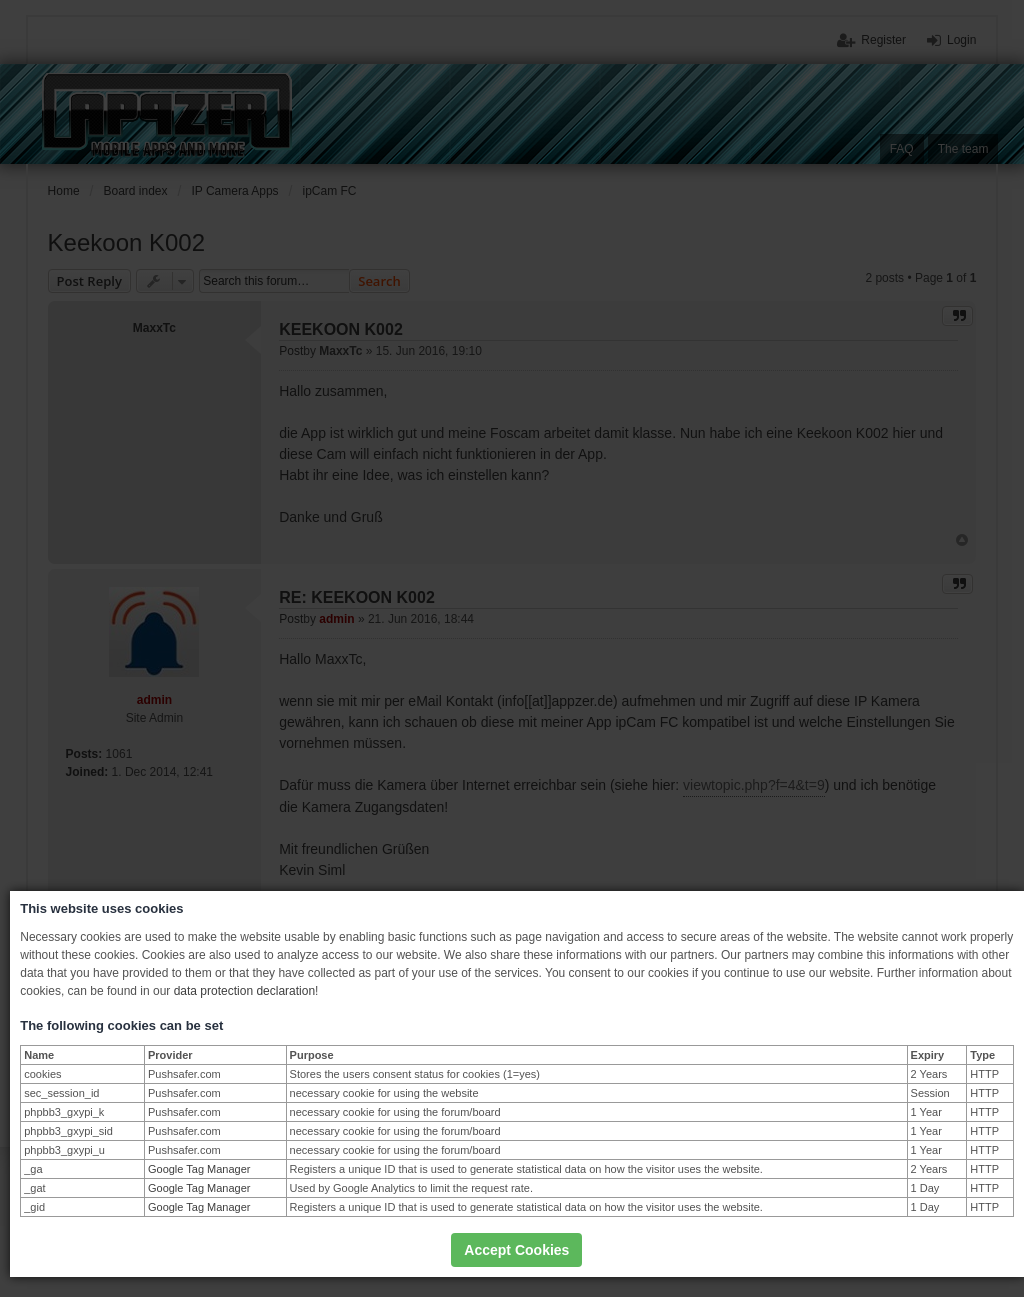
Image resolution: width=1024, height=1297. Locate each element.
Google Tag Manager (199, 1169)
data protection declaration (244, 991)
